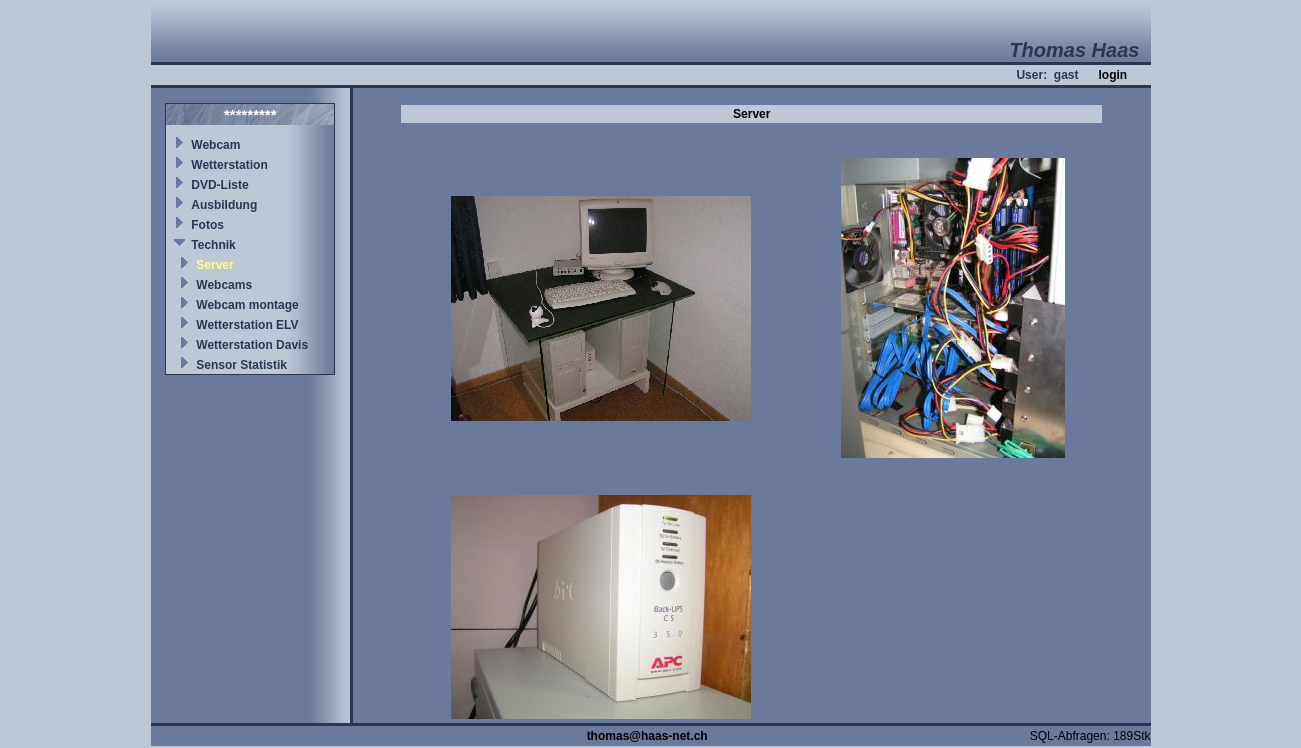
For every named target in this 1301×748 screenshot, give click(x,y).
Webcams (224, 285)
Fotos (207, 225)
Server (214, 265)
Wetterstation (229, 165)
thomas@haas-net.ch (647, 736)
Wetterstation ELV (247, 325)
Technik (213, 245)
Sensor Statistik (241, 365)
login (1112, 75)
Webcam (215, 145)
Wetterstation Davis (252, 345)
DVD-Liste (219, 185)
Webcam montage (247, 305)
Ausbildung (224, 205)
